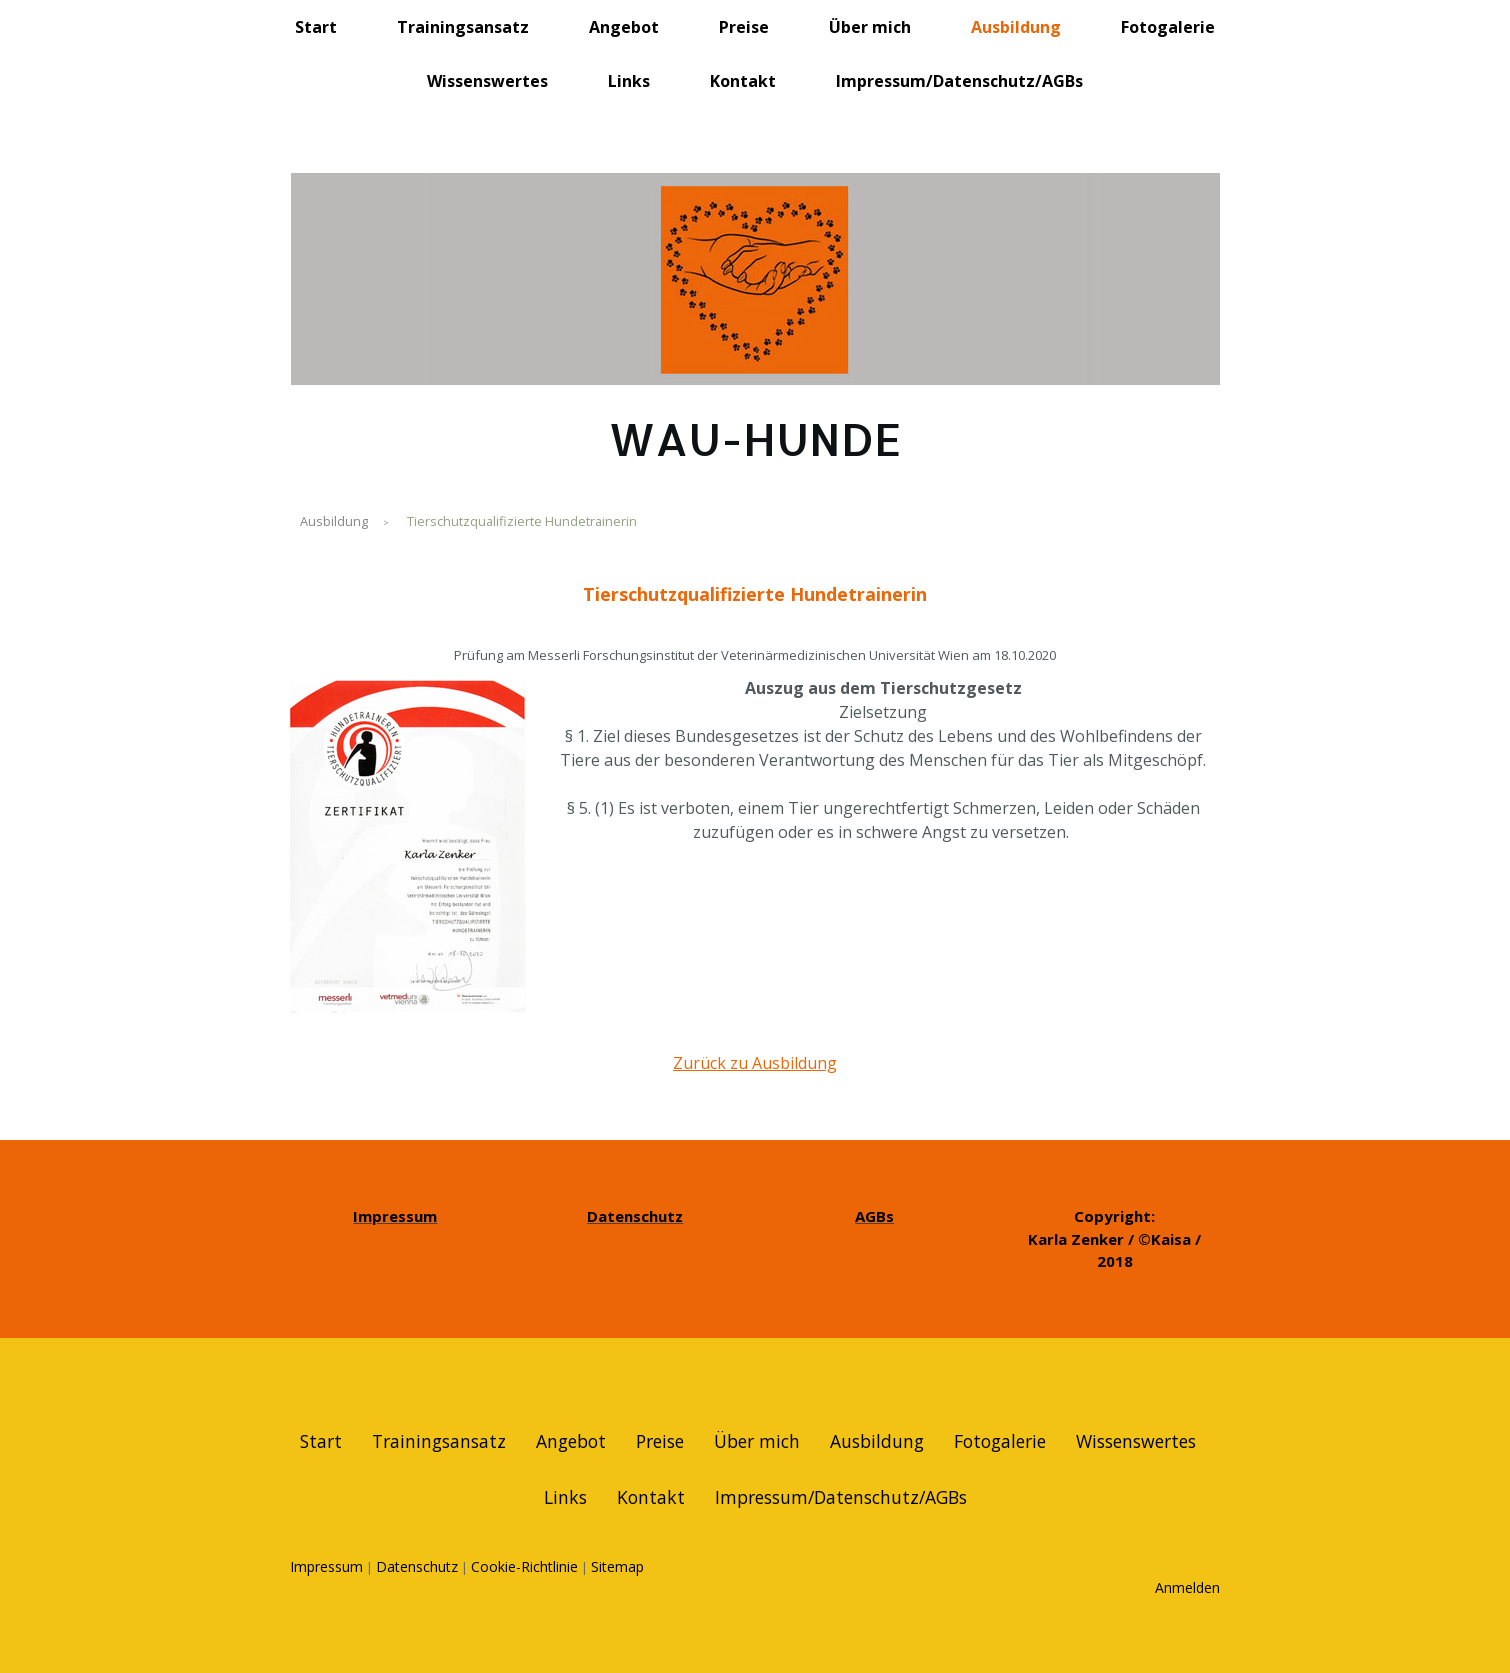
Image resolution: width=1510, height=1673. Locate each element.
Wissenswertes (487, 81)
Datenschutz (417, 1566)
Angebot (624, 27)
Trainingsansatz (463, 27)
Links (629, 81)
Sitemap (617, 1566)
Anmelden (1187, 1587)
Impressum (326, 1566)
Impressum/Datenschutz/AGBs (959, 81)
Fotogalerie (1168, 27)
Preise (744, 27)
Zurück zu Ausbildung (755, 1063)
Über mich (870, 27)
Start (316, 27)
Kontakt (743, 81)
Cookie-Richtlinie (524, 1566)
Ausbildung (1016, 27)
